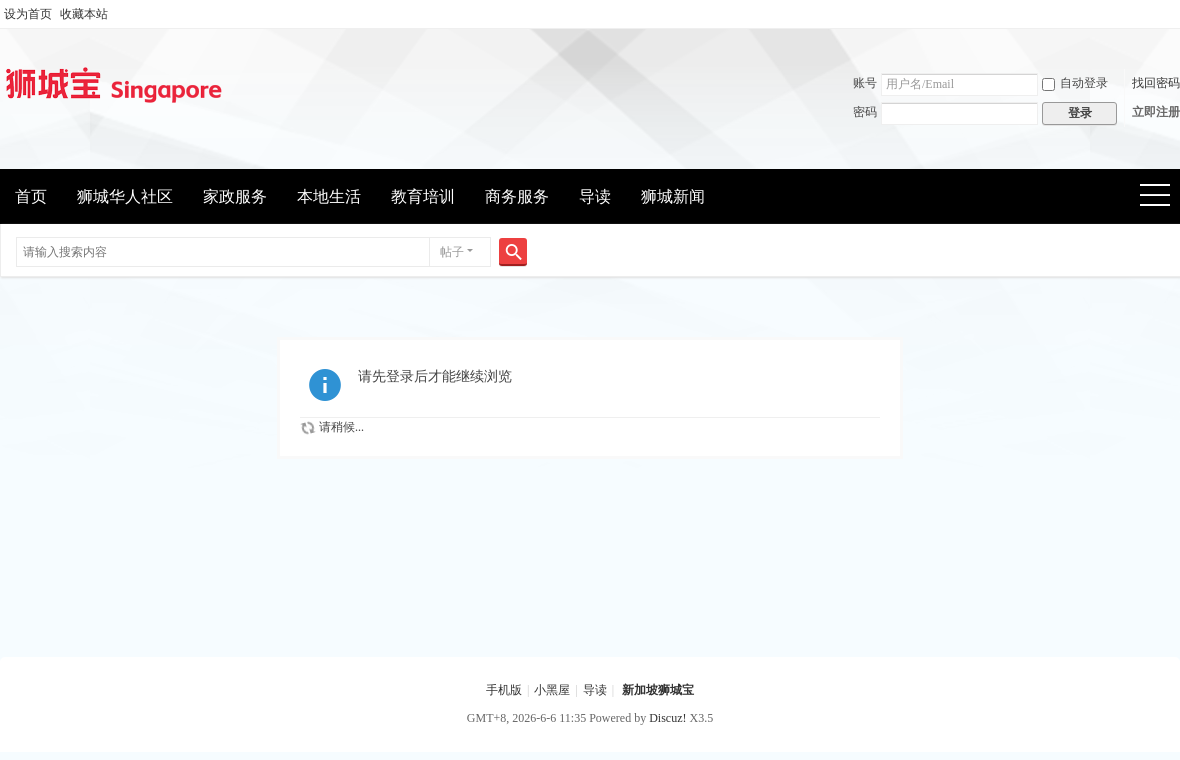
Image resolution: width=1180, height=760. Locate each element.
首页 (31, 196)
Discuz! (667, 718)
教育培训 (423, 196)
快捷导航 (1161, 197)
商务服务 (517, 196)
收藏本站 (84, 14)
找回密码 (1156, 83)
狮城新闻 (673, 196)
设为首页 (28, 14)
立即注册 (1156, 112)
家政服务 (235, 196)
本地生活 (329, 196)
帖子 (452, 252)
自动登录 (1075, 83)
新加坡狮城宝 (658, 690)
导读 (595, 196)
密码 (865, 112)
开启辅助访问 (1175, 14)
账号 (865, 83)
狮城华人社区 (125, 196)
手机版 (504, 690)
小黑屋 (552, 690)
